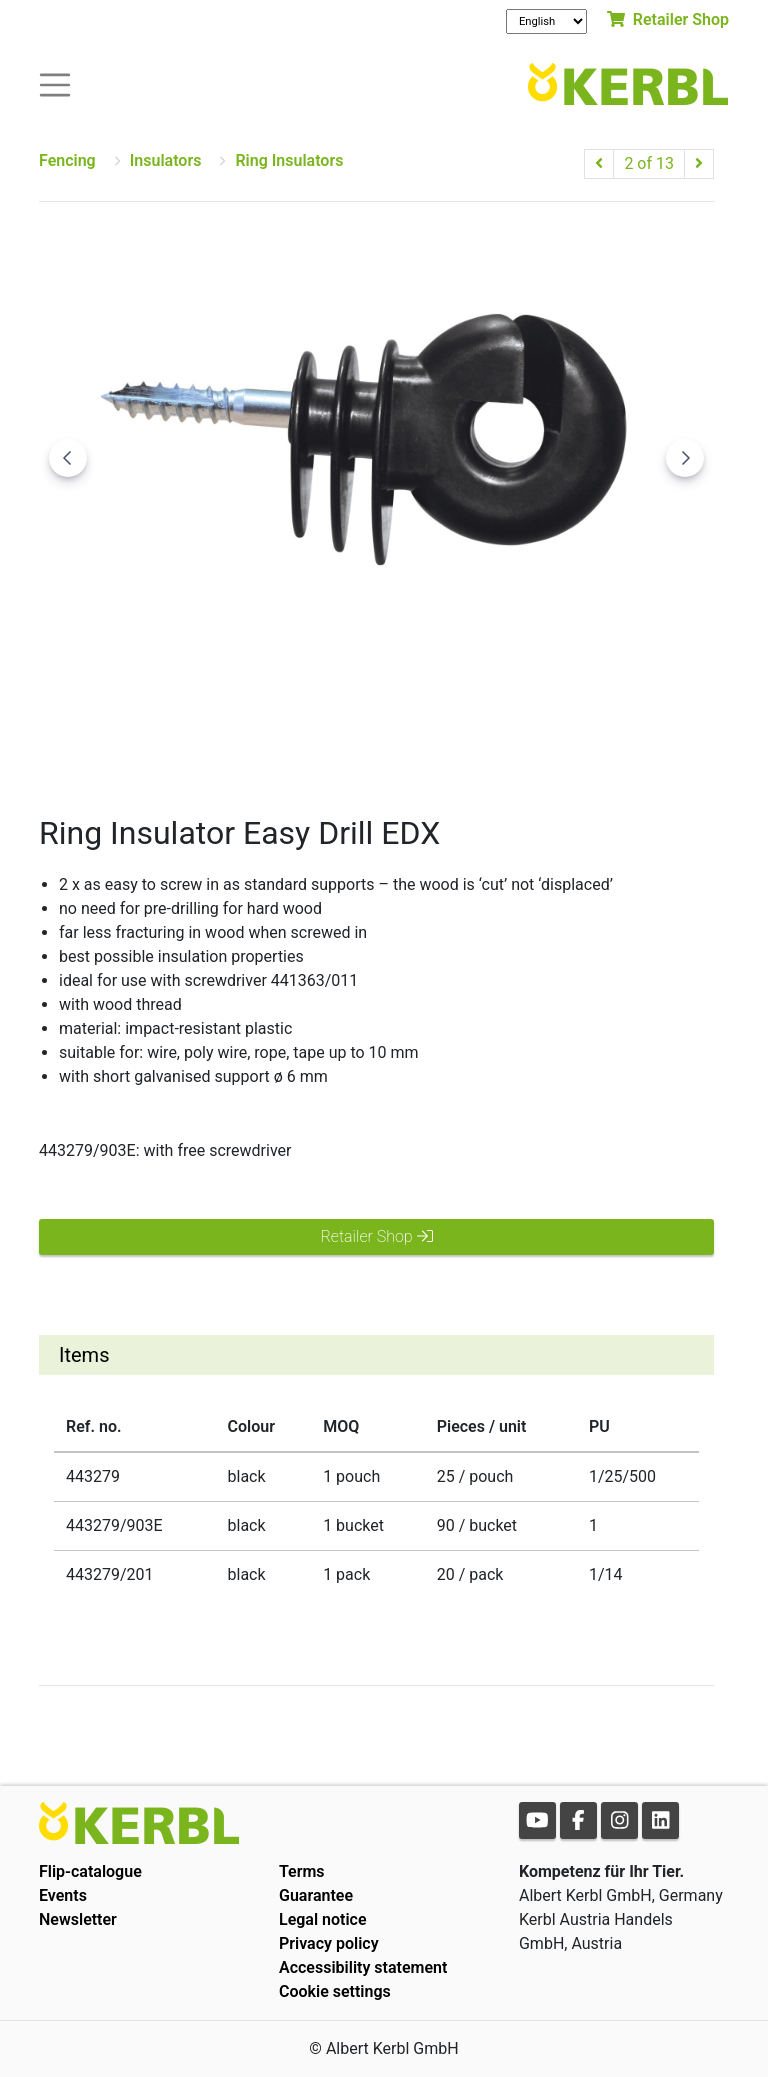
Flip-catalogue (90, 1871)
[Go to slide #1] (273, 742)
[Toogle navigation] (55, 83)
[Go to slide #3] (481, 742)
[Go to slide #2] (377, 742)
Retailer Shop (668, 19)
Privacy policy (329, 1943)
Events (63, 1895)
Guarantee (316, 1895)
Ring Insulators (289, 160)
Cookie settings (335, 1991)
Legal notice (323, 1919)
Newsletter (78, 1919)
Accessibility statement (363, 1967)
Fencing (67, 160)
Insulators (166, 160)
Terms (302, 1871)
